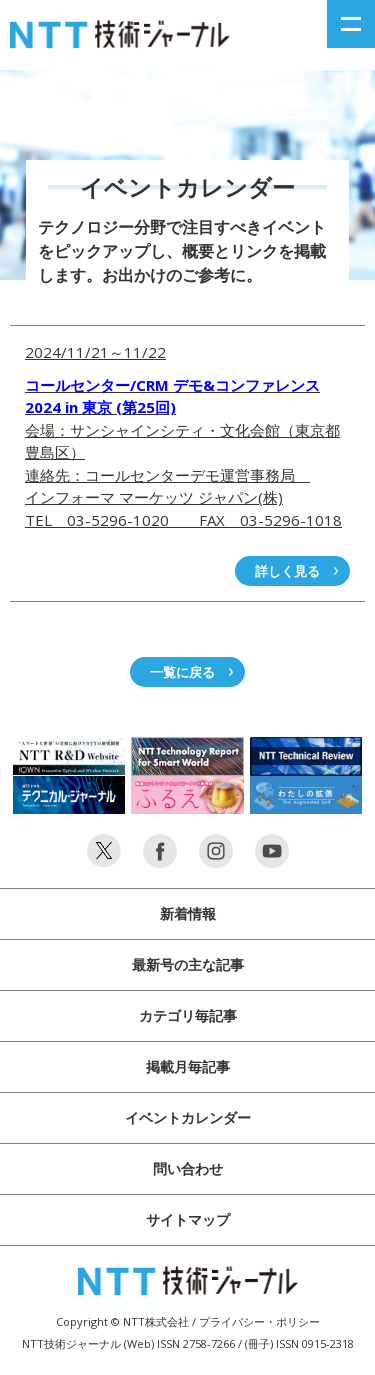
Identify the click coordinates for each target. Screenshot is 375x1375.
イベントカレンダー (188, 1117)
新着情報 (188, 913)
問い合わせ (188, 1168)
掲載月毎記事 (188, 1066)
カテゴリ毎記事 (188, 1015)
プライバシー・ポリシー (259, 1321)
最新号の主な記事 (188, 964)
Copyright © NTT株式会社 (122, 1321)
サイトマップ (188, 1219)
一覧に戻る (182, 672)
